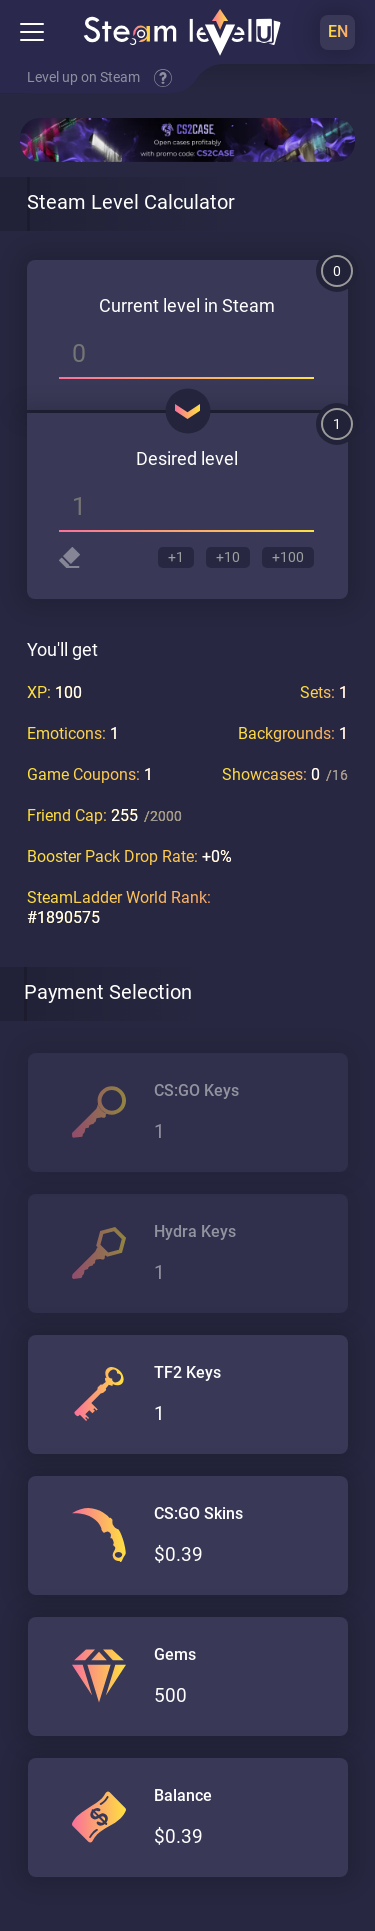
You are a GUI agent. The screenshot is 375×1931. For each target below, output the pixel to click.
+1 (176, 557)
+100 (288, 557)
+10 (228, 557)
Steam (248, 305)
